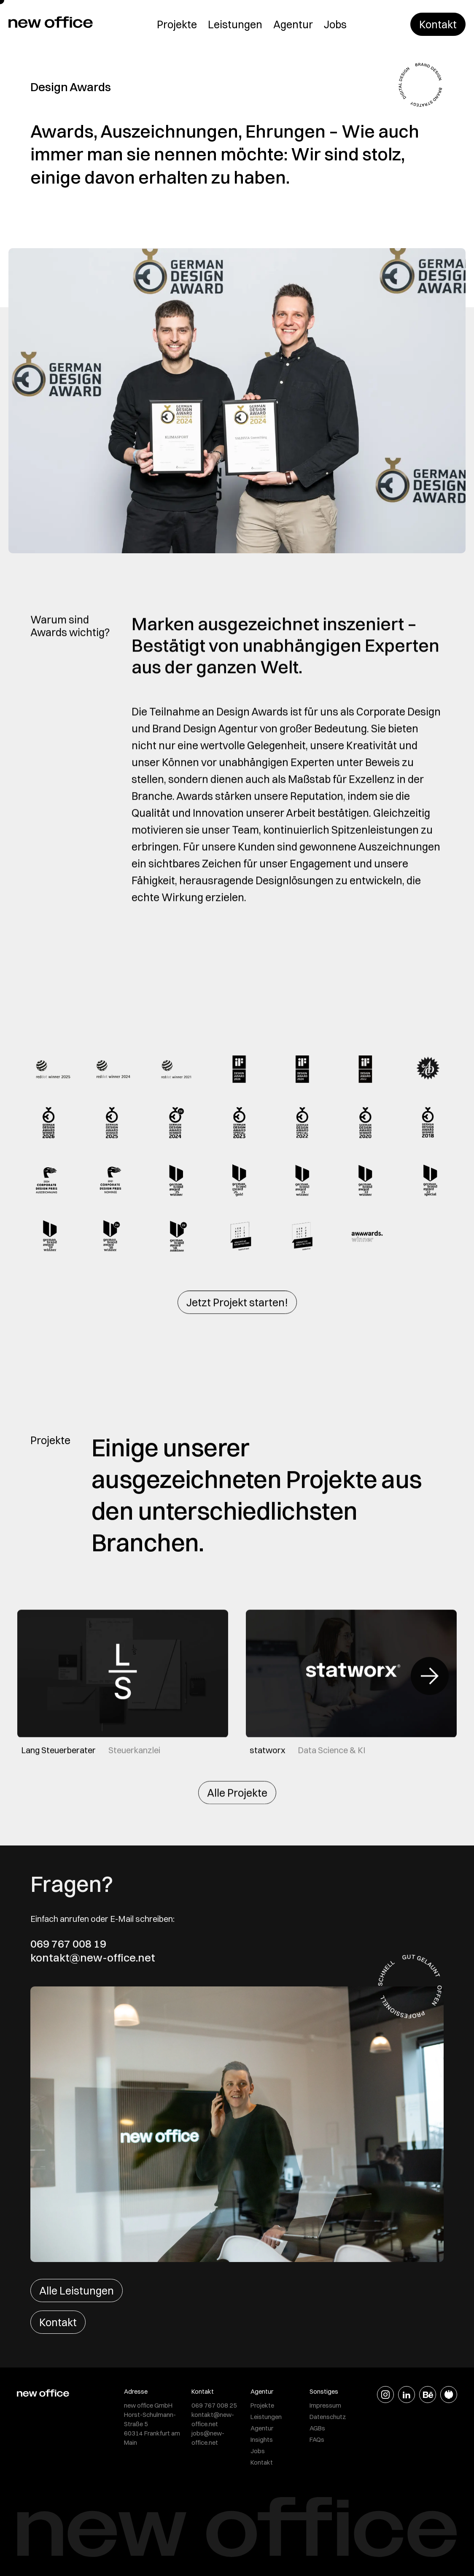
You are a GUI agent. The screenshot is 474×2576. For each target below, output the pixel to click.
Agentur (293, 24)
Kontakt (438, 24)
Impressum (325, 2405)
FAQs (317, 2439)
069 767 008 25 (214, 2405)
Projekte (177, 24)
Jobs (335, 24)
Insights (261, 2439)
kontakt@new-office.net (92, 1957)
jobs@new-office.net (207, 2437)
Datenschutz (328, 2417)
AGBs (317, 2428)
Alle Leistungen (76, 2290)
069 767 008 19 (68, 1944)
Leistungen (235, 24)
